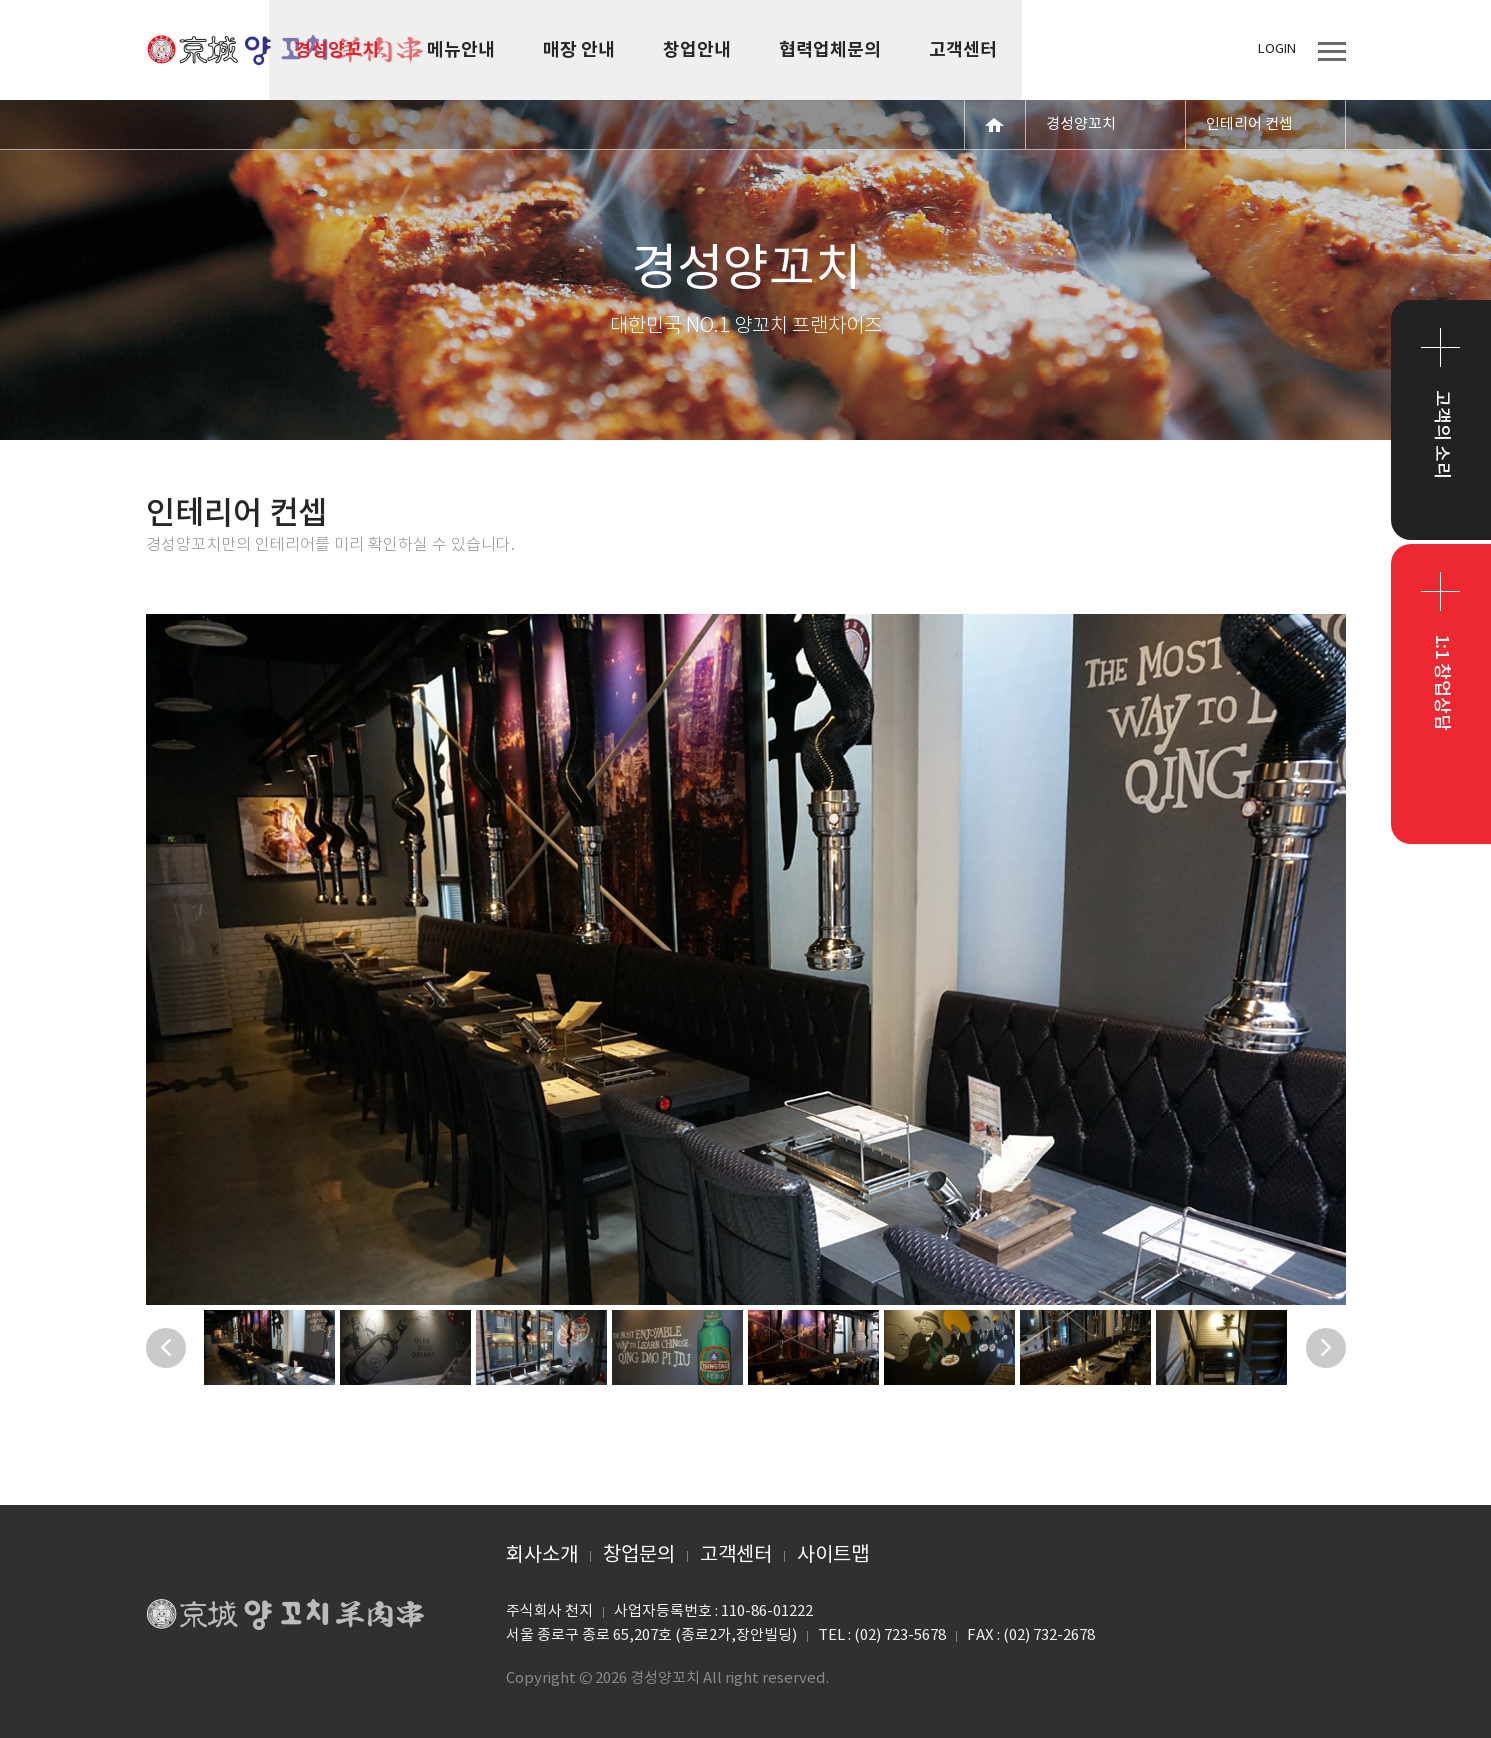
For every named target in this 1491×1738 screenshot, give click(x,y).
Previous (166, 1348)
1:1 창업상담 (1441, 682)
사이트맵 (833, 1555)
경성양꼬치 (286, 50)
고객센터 (736, 1555)
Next (1326, 1348)
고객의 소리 (1441, 434)
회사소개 (542, 1555)
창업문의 (639, 1555)
